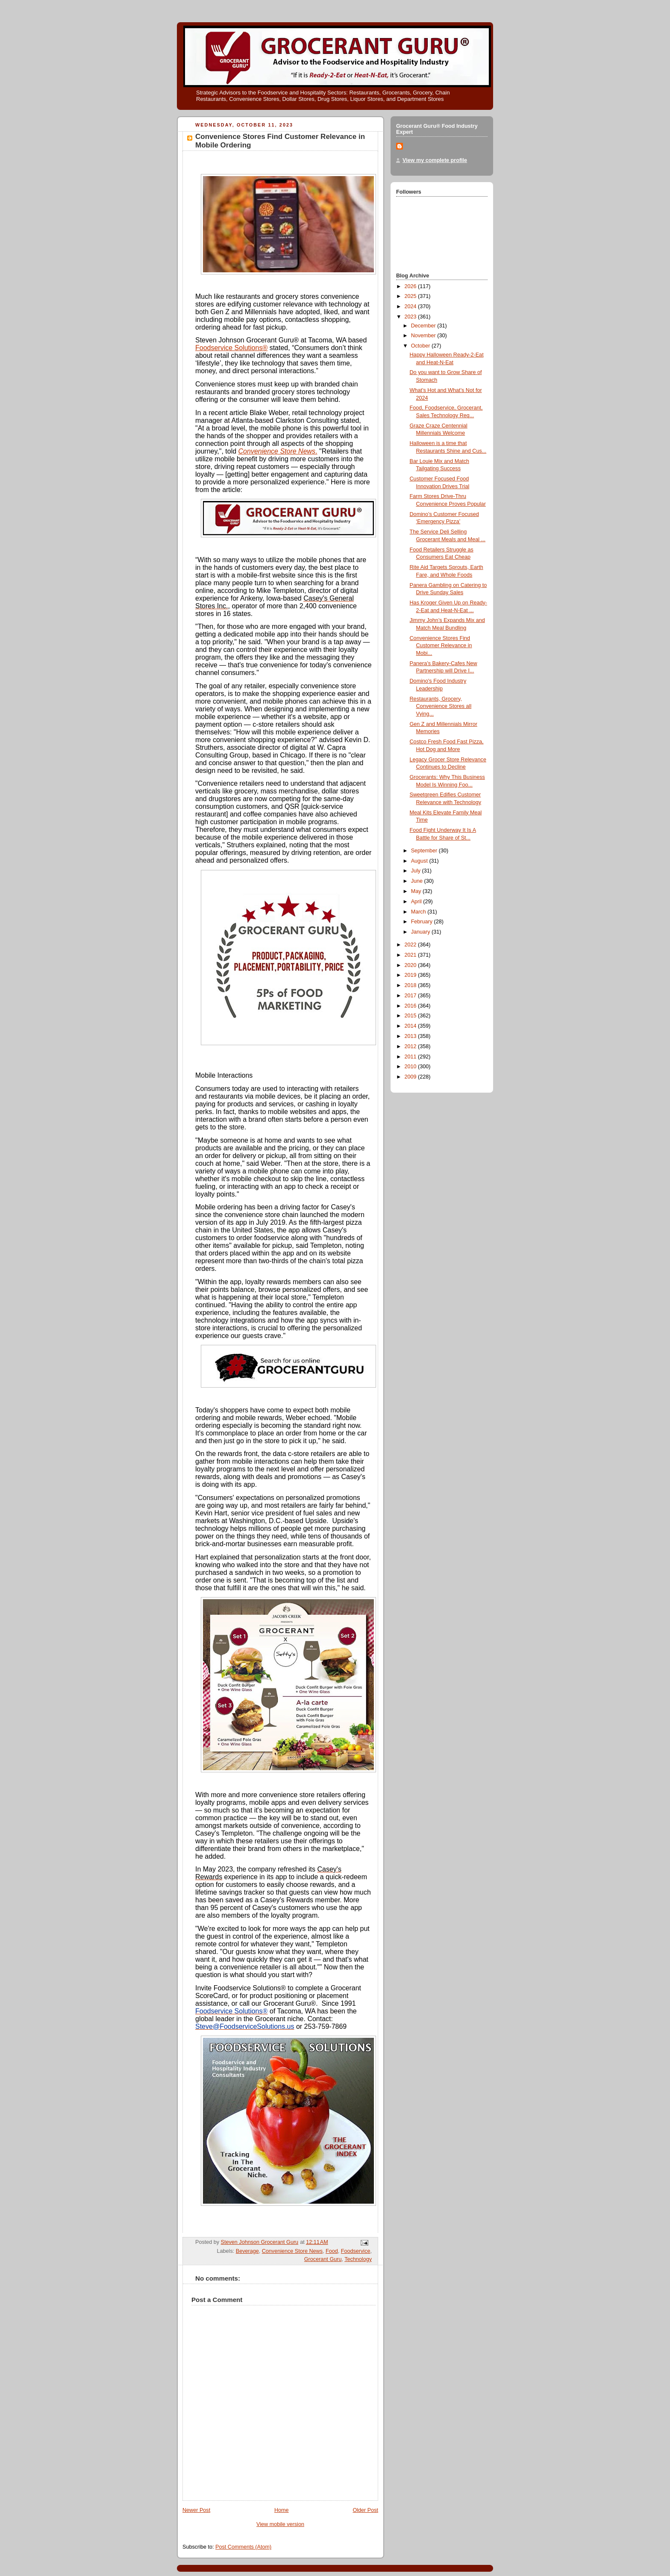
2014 (411, 1026)
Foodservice (355, 2251)
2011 (411, 1057)
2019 (411, 975)
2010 (411, 1067)
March (419, 912)
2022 (411, 945)
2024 (411, 306)
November (424, 336)
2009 (411, 1077)
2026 (411, 286)
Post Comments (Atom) (243, 2547)
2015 (411, 1016)
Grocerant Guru (323, 2259)
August (420, 861)
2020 (411, 965)
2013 (411, 1036)
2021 (411, 955)
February (422, 922)
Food (332, 2251)
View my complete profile (435, 160)
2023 (411, 317)
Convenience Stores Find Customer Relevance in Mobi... (441, 645)
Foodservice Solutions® (231, 347)
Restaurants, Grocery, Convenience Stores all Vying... (441, 706)
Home (281, 2510)
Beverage (247, 2251)
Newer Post (196, 2510)
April (417, 902)
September (425, 851)
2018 (411, 985)
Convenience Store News (277, 451)
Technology (358, 2259)
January (421, 932)
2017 (411, 996)
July (416, 871)
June (417, 881)
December (424, 326)
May (417, 891)
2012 (411, 1046)
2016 (411, 1006)
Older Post (365, 2510)
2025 (411, 296)
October (421, 346)
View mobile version (280, 2524)
